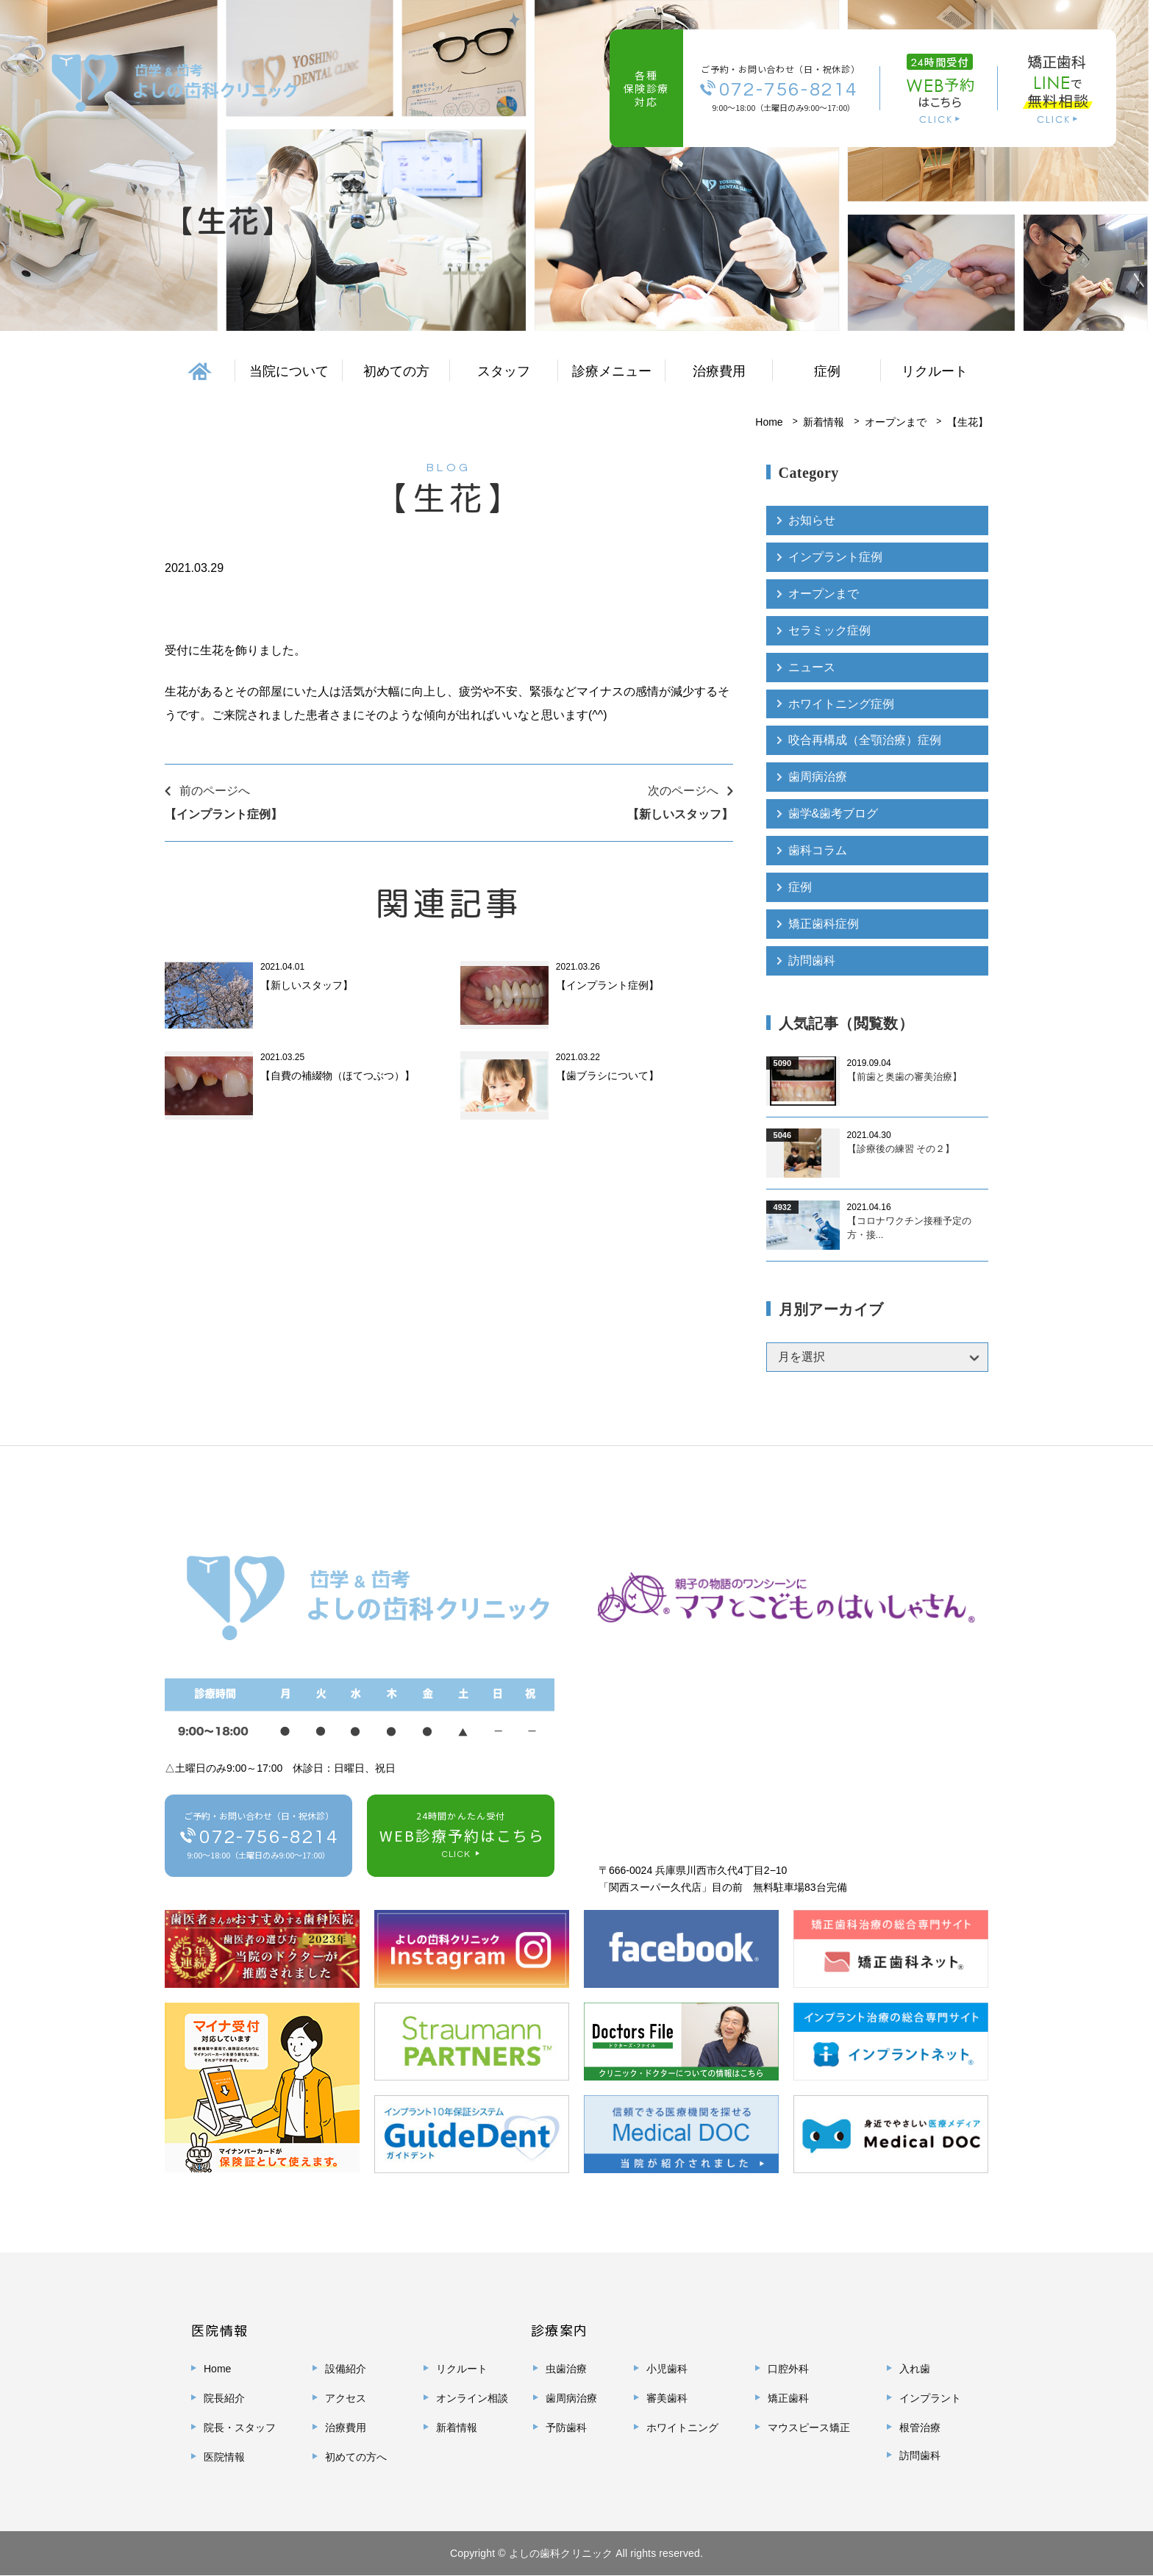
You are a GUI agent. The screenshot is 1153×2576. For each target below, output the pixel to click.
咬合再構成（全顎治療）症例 (864, 740)
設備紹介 (345, 2369)
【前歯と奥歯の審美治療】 (904, 1077)
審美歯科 (667, 2399)
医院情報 (224, 2458)
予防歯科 (566, 2428)
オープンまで (896, 422)
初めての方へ (356, 2458)
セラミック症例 (829, 630)
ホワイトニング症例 (841, 704)
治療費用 (719, 371)
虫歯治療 (566, 2369)
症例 (800, 887)
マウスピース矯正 (809, 2428)
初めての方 (396, 371)
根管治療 (919, 2428)
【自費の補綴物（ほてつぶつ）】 (337, 1075)
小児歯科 (667, 2369)
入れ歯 (914, 2369)
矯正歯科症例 (823, 924)
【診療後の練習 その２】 (901, 1149)
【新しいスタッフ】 (306, 985)
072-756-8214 (788, 89)
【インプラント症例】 (607, 985)
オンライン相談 (472, 2399)
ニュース (811, 667)
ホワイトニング (682, 2428)
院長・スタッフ (240, 2428)
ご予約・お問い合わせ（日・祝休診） (259, 1838)
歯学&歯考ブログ (833, 814)
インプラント (930, 2399)
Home (768, 422)
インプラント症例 (835, 557)
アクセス (345, 2399)
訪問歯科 (811, 961)
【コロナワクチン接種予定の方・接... (909, 1229)
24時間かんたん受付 (461, 1838)
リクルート (935, 371)
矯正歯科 (788, 2399)
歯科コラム (817, 851)
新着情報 (823, 422)
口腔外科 (788, 2369)
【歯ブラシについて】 (607, 1075)
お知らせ (811, 520)
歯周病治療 (817, 777)
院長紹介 (224, 2399)
